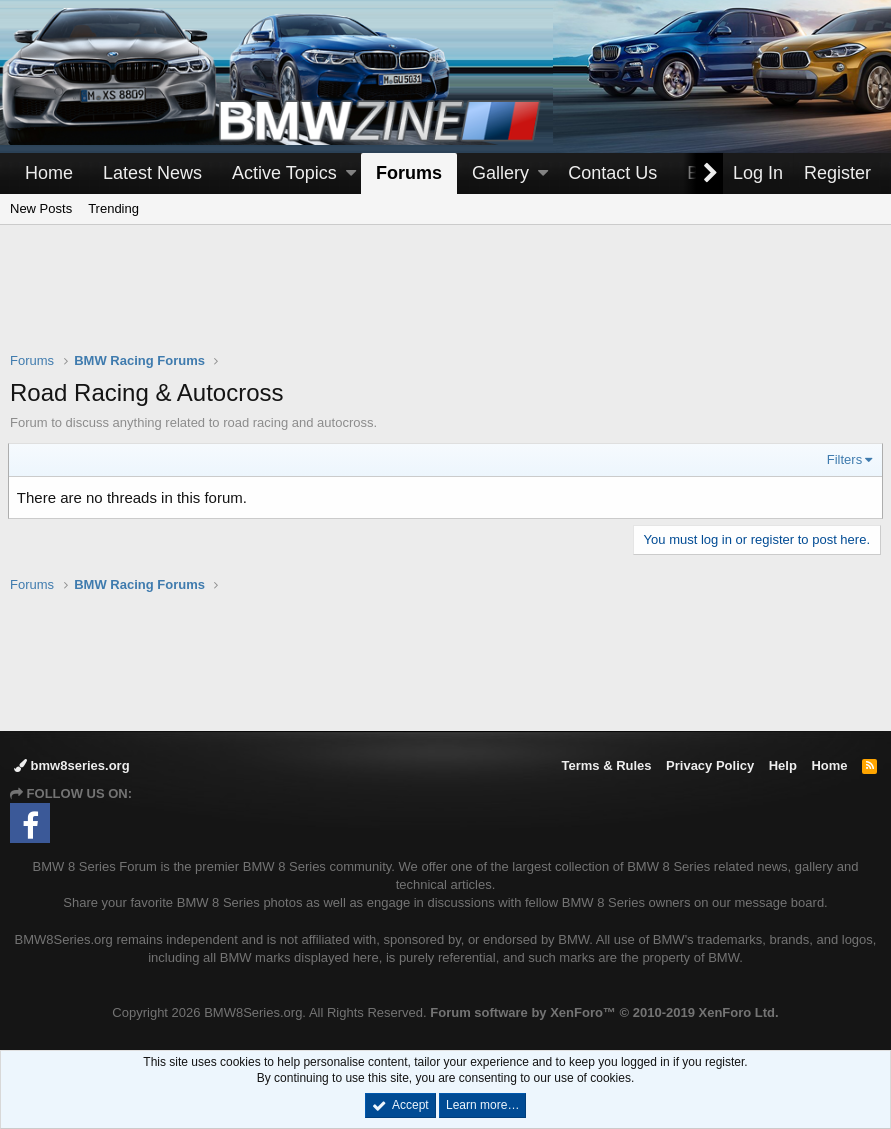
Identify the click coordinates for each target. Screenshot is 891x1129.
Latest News (152, 173)
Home (49, 173)
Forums (409, 173)
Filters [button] (842, 459)
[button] (351, 173)
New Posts (41, 208)
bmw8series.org (72, 765)
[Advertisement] (446, 301)
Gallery (500, 173)
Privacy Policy (710, 765)
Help (783, 765)
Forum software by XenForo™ (604, 1012)
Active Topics (284, 173)
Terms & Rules (606, 765)
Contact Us (612, 173)
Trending (113, 208)
